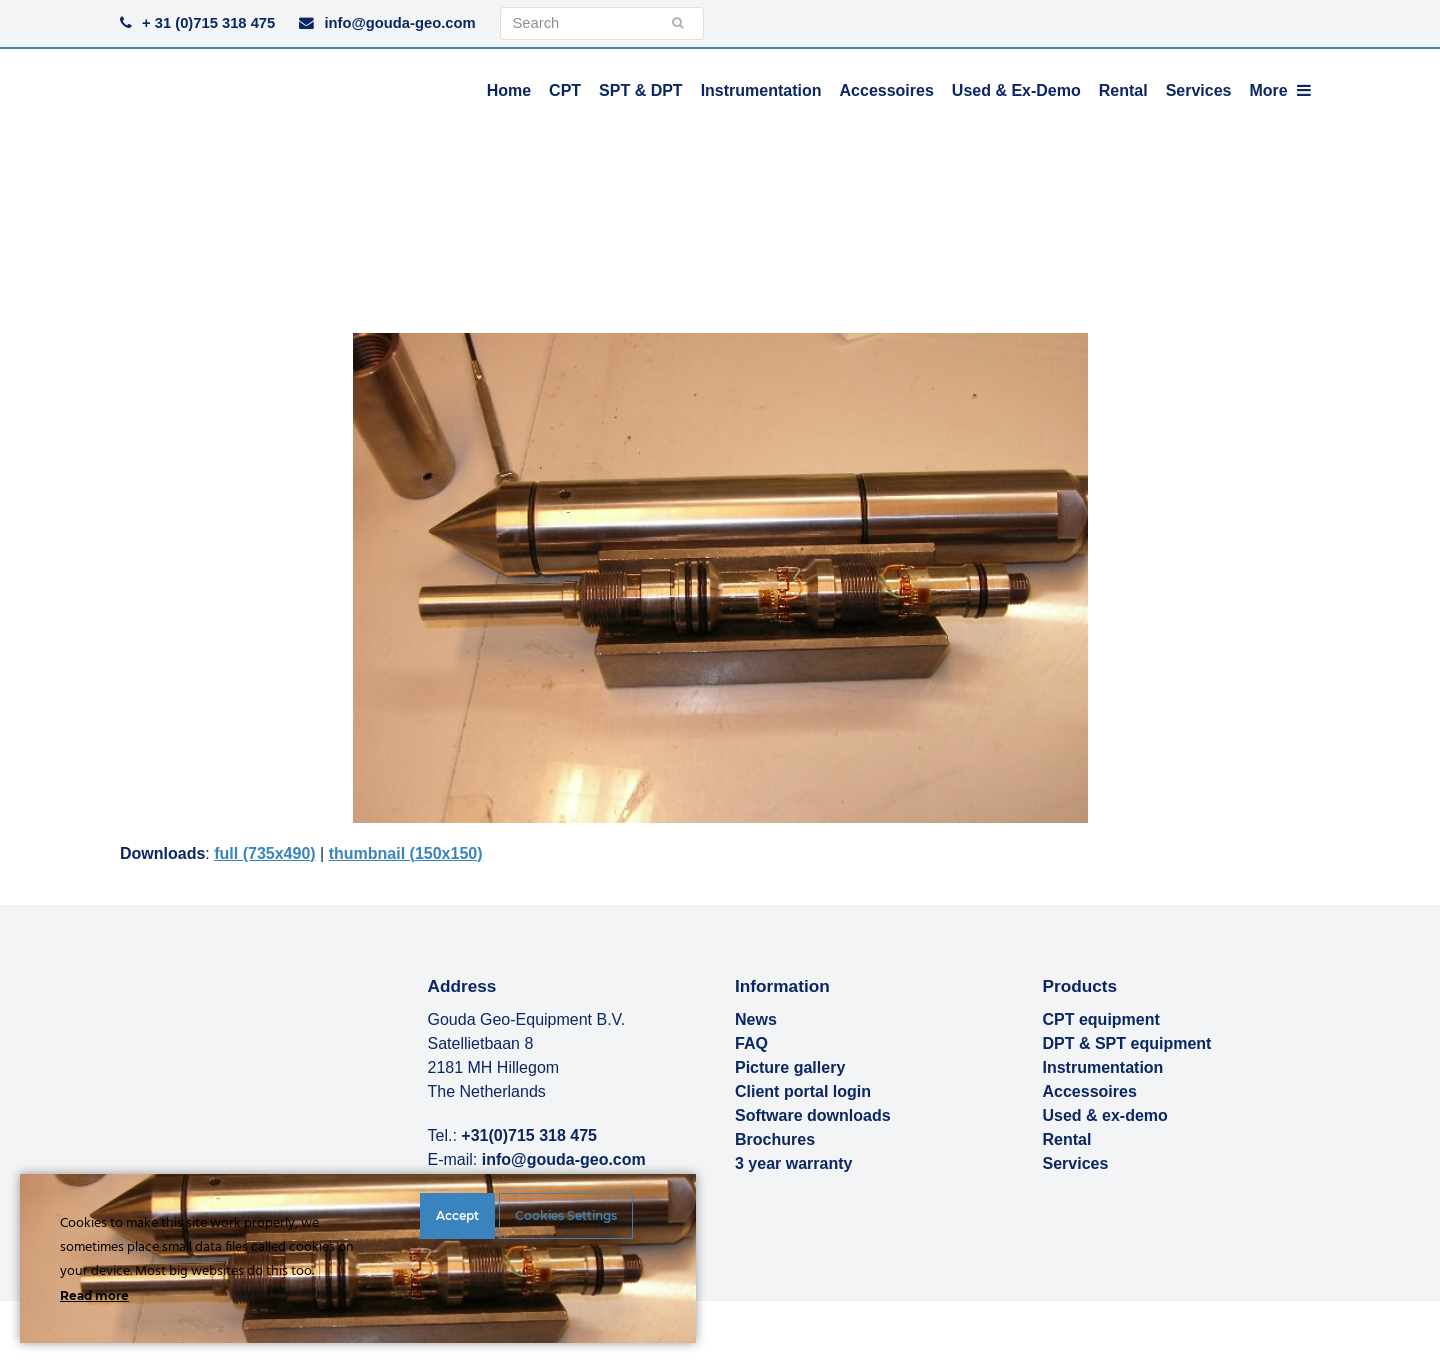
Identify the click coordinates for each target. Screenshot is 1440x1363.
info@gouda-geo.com (399, 23)
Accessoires (1090, 1091)
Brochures (775, 1139)
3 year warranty (793, 1163)
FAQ (751, 1043)
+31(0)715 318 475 (529, 1135)
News (756, 1019)
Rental (1067, 1139)
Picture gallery (790, 1067)
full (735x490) (264, 853)
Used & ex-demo (1105, 1115)
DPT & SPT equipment (1127, 1043)
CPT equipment (1101, 1019)
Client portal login (803, 1091)
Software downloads (813, 1115)
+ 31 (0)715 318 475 (208, 23)
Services (1076, 1163)
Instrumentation (1103, 1067)
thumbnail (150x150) (406, 853)
